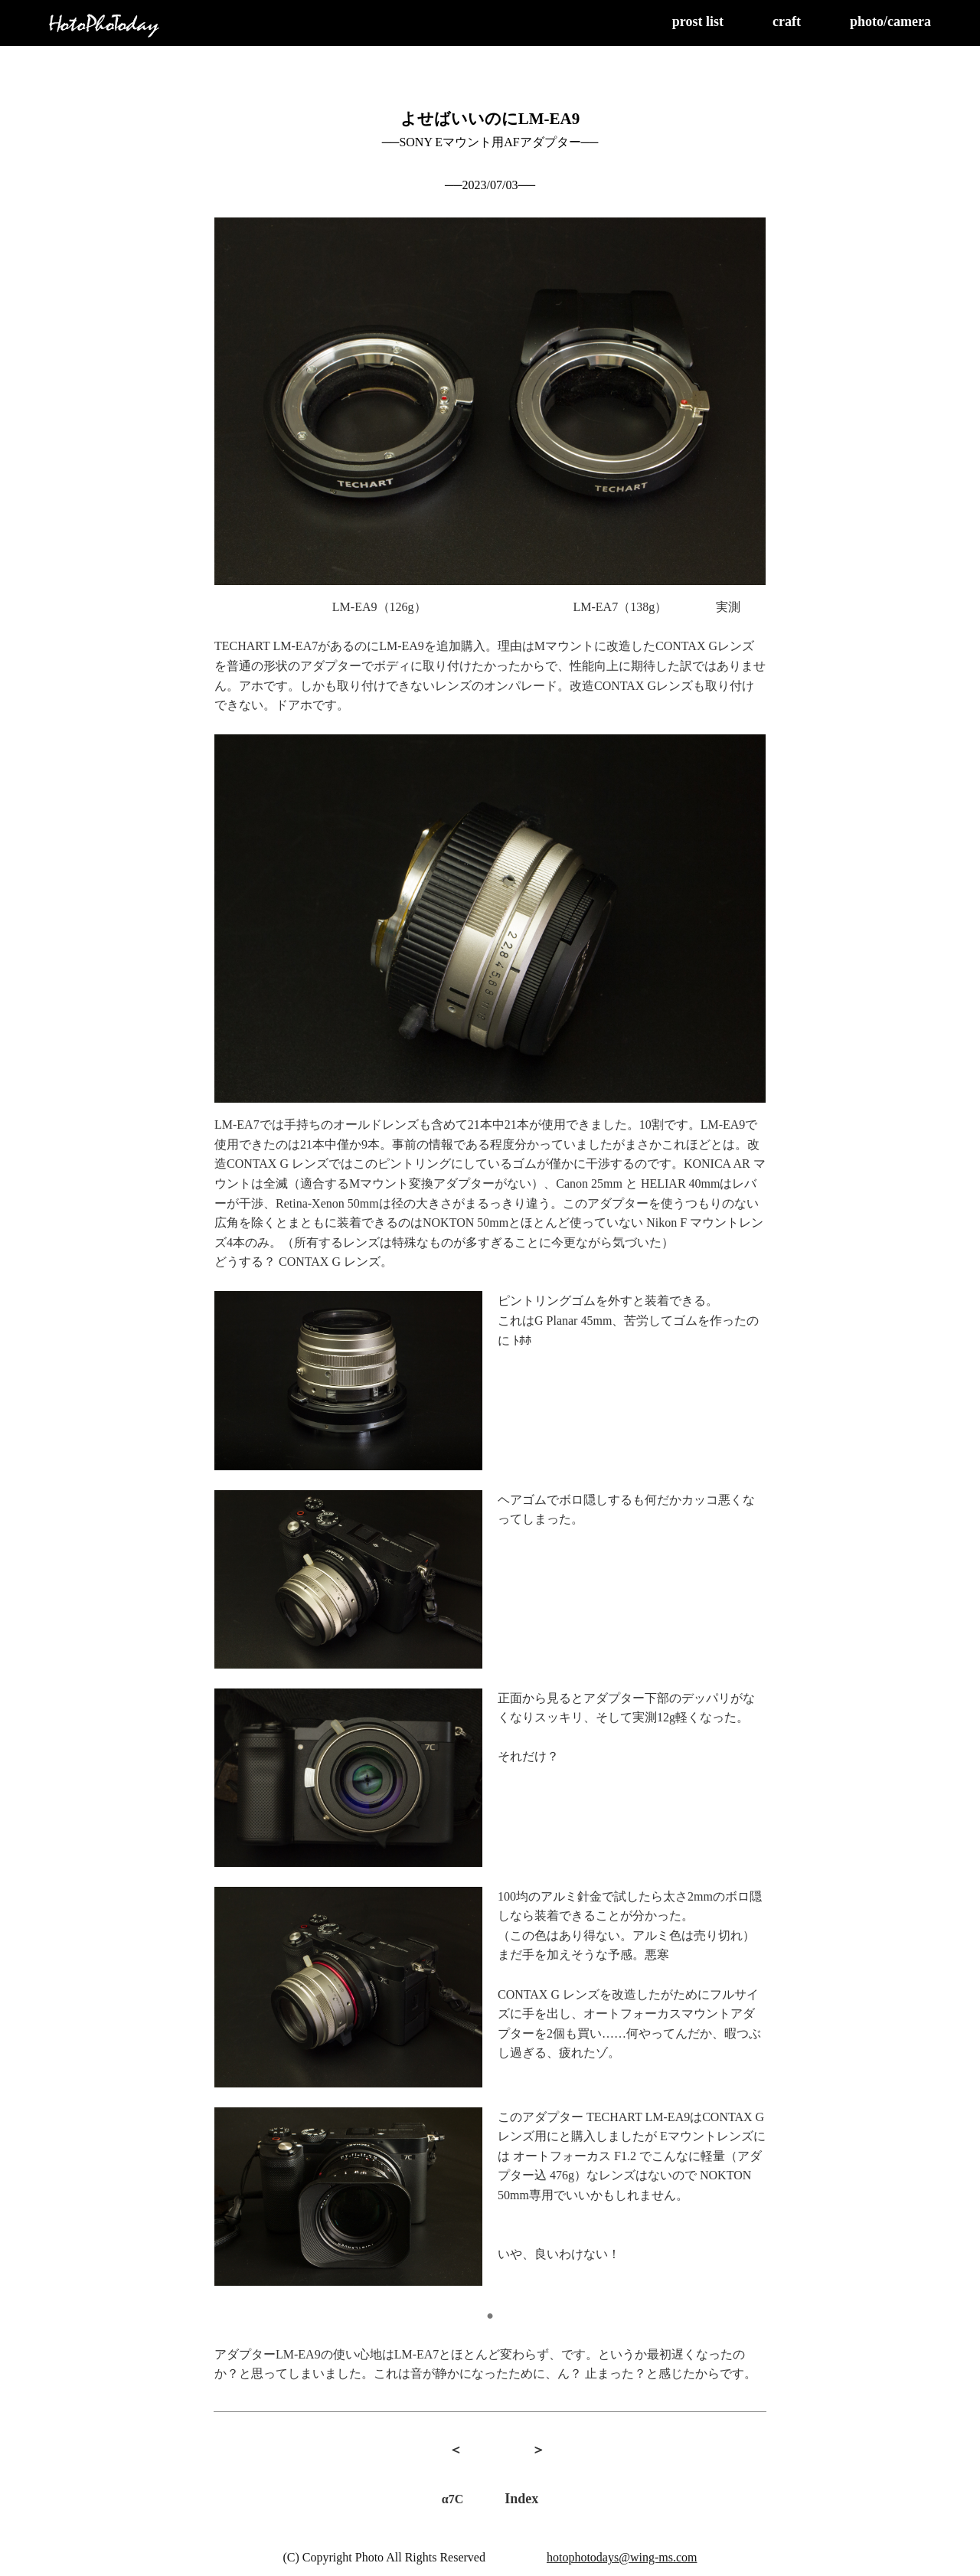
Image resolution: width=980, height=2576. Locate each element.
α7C (452, 2499)
